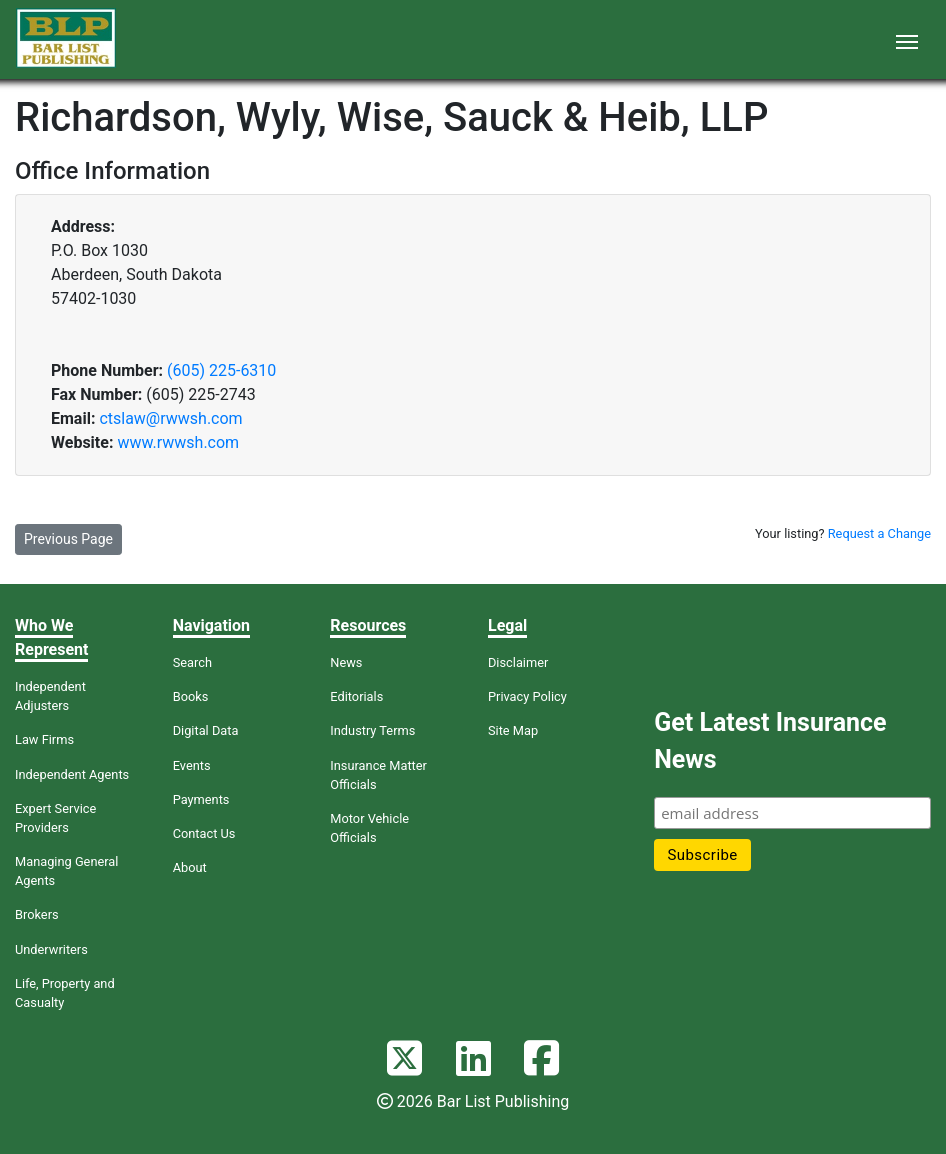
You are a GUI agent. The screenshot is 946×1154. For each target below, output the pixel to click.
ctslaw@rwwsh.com (170, 418)
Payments (201, 799)
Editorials (356, 696)
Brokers (37, 914)
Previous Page (68, 539)
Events (192, 765)
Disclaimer (518, 662)
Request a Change (879, 533)
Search (192, 662)
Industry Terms (372, 730)
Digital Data (206, 730)
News (346, 662)
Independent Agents (72, 774)
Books (191, 696)
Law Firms (44, 739)
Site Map (513, 730)
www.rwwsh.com (178, 442)
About (190, 867)
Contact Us (204, 833)
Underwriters (51, 949)
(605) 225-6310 (221, 370)
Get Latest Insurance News (770, 741)
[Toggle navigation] (907, 40)
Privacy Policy (527, 696)
